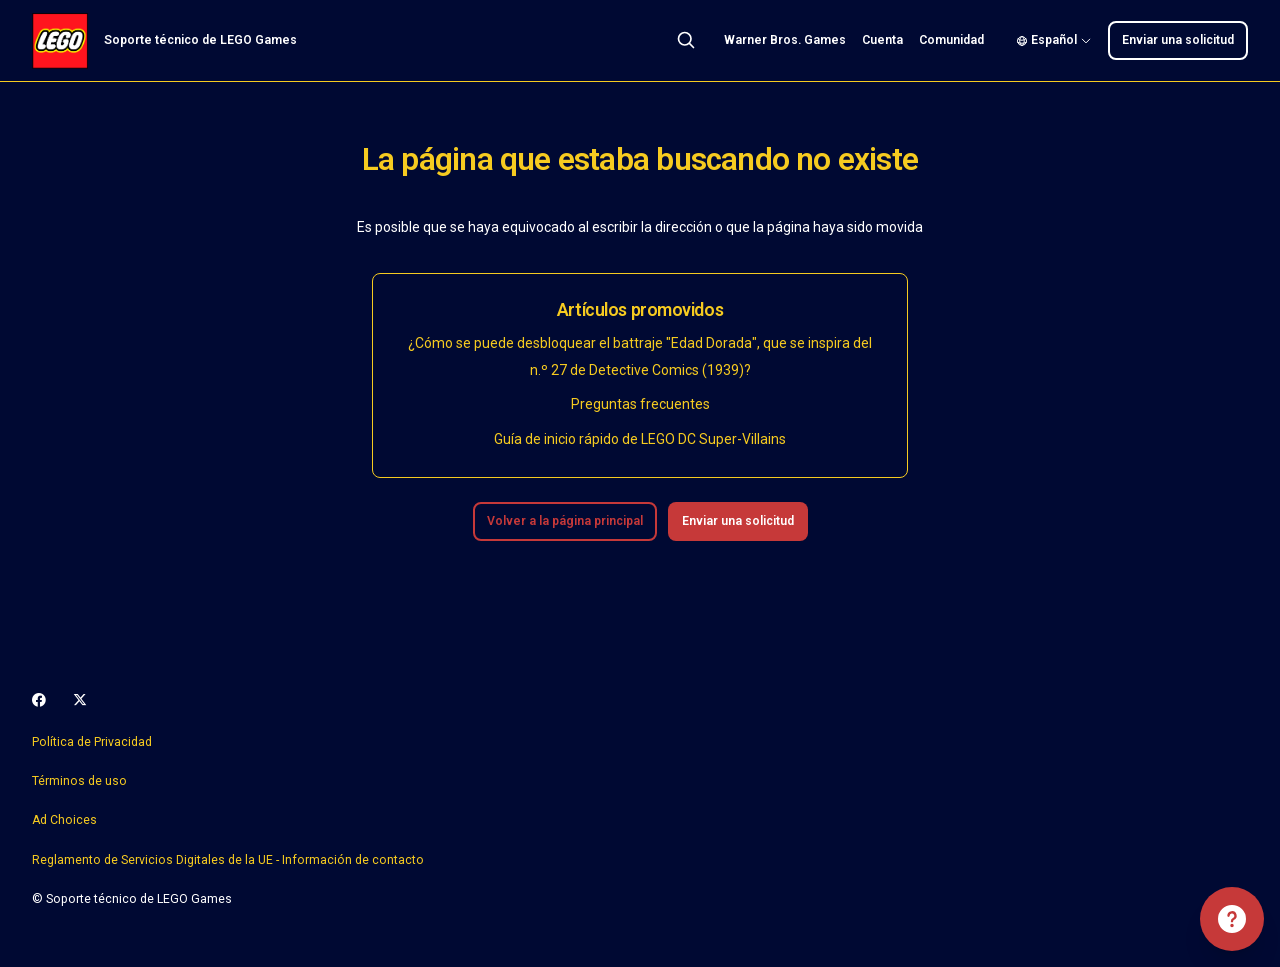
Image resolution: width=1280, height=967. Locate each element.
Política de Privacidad (92, 742)
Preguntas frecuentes (640, 404)
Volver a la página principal (565, 521)
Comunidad (951, 40)
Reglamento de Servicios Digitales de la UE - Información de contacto (228, 860)
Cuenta (882, 40)
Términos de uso (79, 781)
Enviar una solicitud (1178, 40)
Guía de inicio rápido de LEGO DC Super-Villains (640, 439)
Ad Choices (64, 820)
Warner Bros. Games (785, 40)
